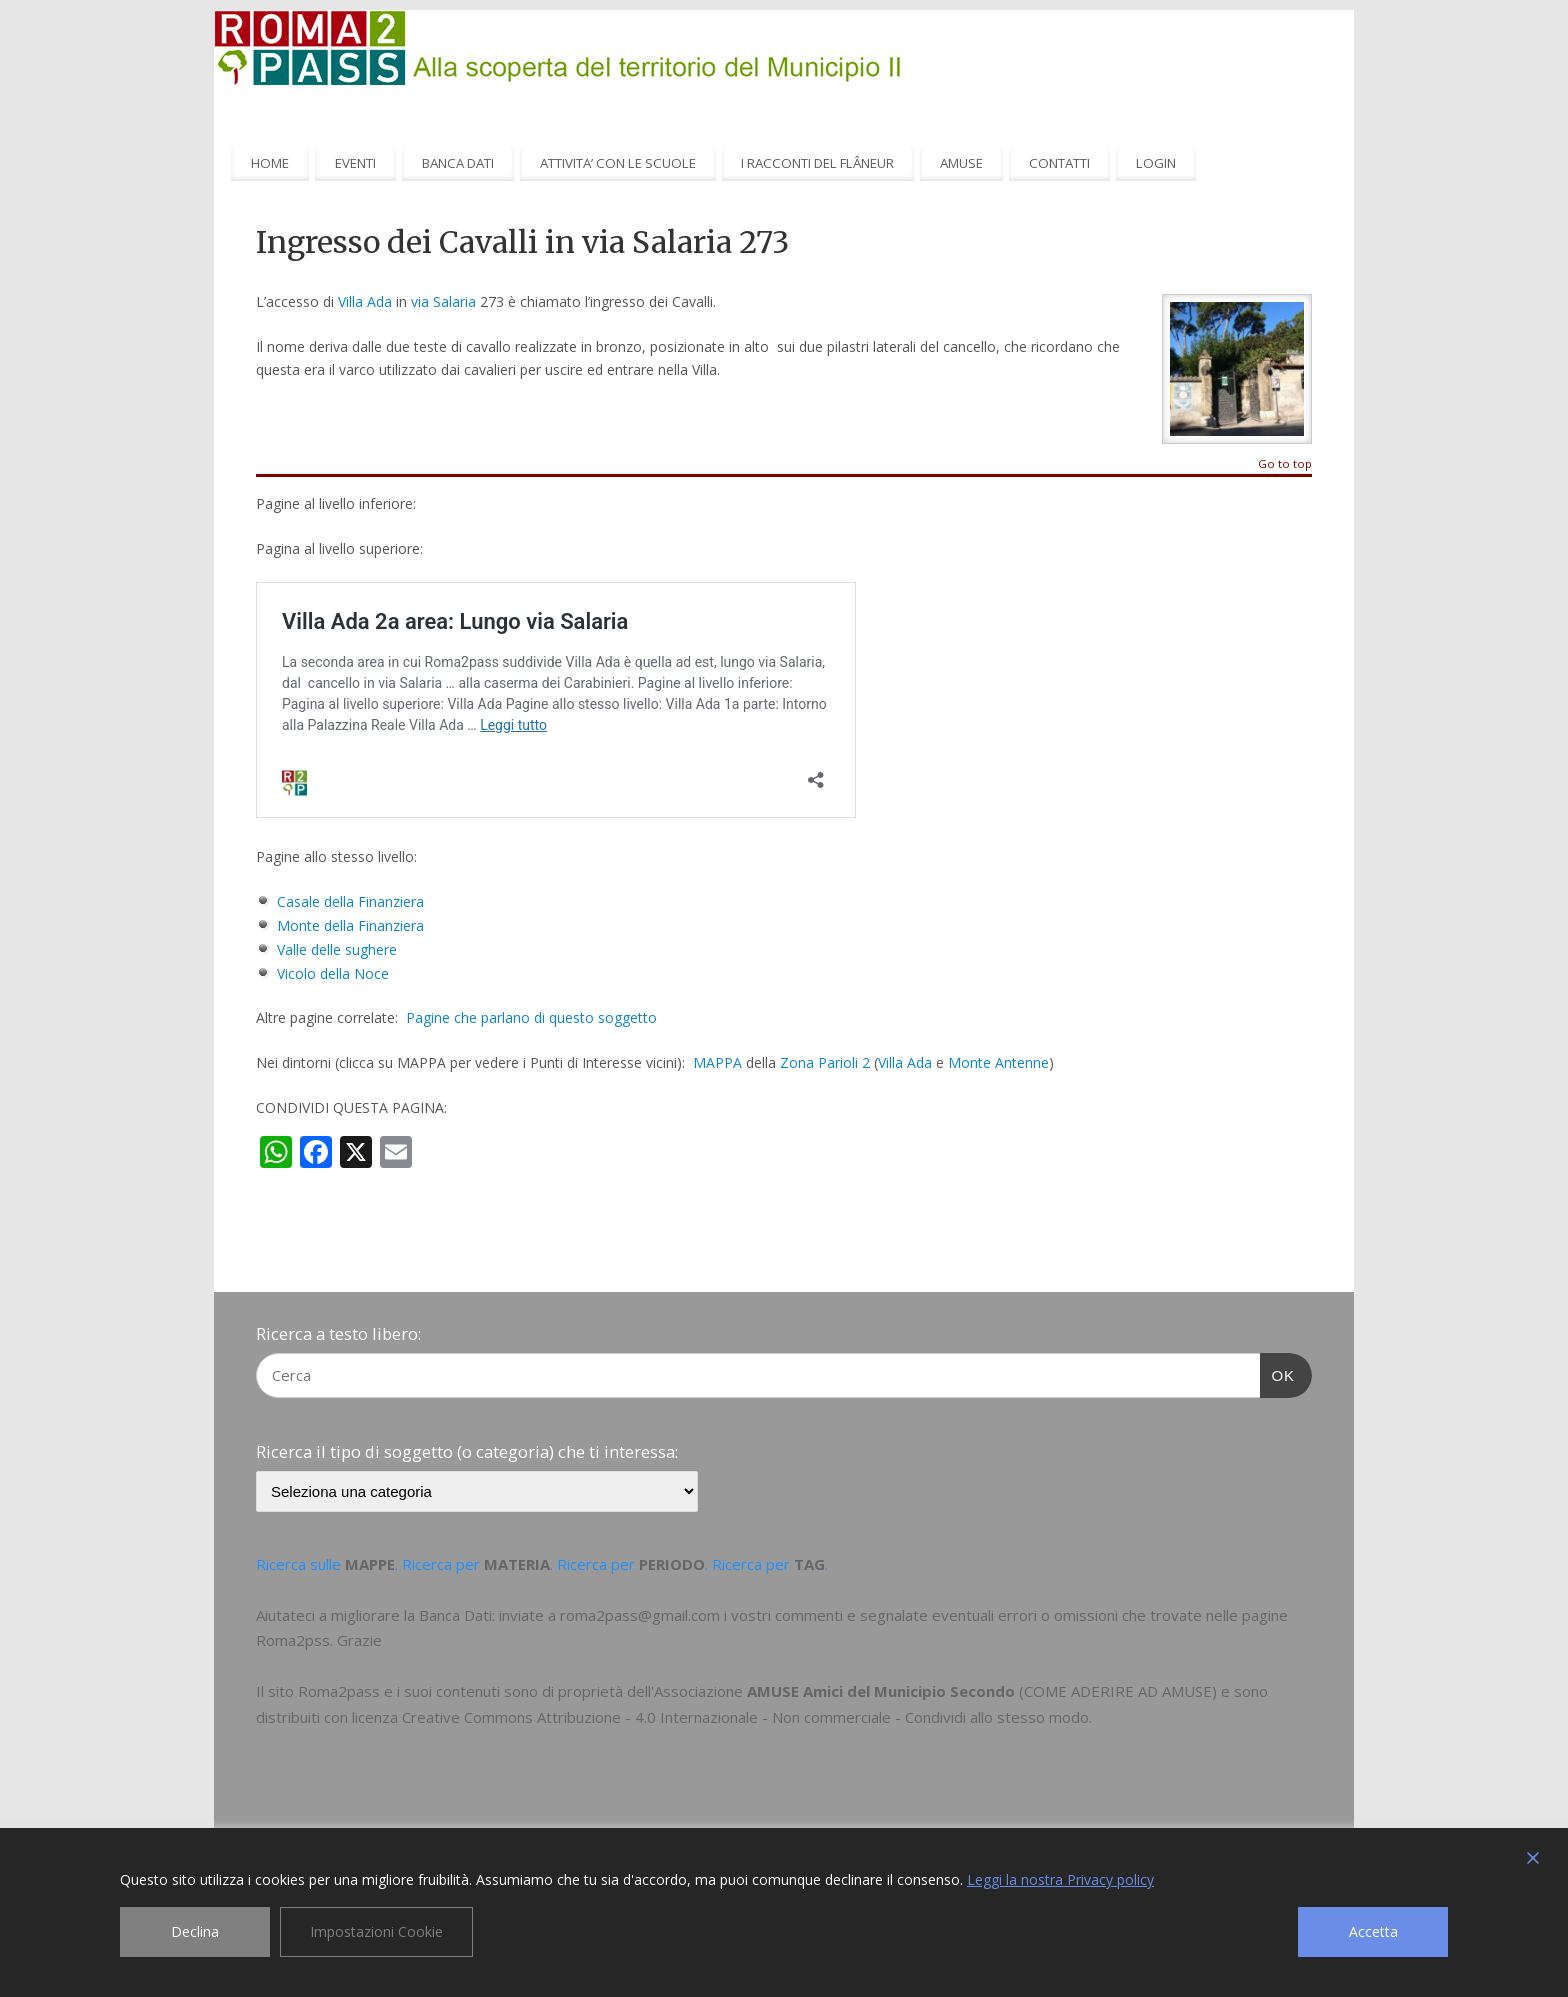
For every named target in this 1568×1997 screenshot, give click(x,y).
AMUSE (961, 163)
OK (1278, 1373)
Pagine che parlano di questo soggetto (531, 1017)
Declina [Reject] (195, 1931)
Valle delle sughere (337, 949)
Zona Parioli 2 (825, 1062)
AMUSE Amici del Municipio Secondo (881, 1691)
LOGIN (1156, 163)
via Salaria (443, 301)
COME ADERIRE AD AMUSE (1118, 1691)
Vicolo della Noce (333, 973)
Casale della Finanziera (350, 901)
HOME (270, 163)
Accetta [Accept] (1373, 1931)
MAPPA (717, 1062)
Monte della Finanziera (350, 925)
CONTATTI (1059, 163)
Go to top (1285, 464)
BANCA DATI (458, 163)
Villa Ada (365, 301)
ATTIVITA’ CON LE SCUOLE (618, 163)
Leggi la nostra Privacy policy (1060, 1879)
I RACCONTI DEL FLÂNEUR (817, 163)
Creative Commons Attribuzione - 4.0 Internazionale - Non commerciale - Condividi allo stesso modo (745, 1717)
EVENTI (355, 163)
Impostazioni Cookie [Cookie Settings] (376, 1931)
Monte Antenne (998, 1062)
